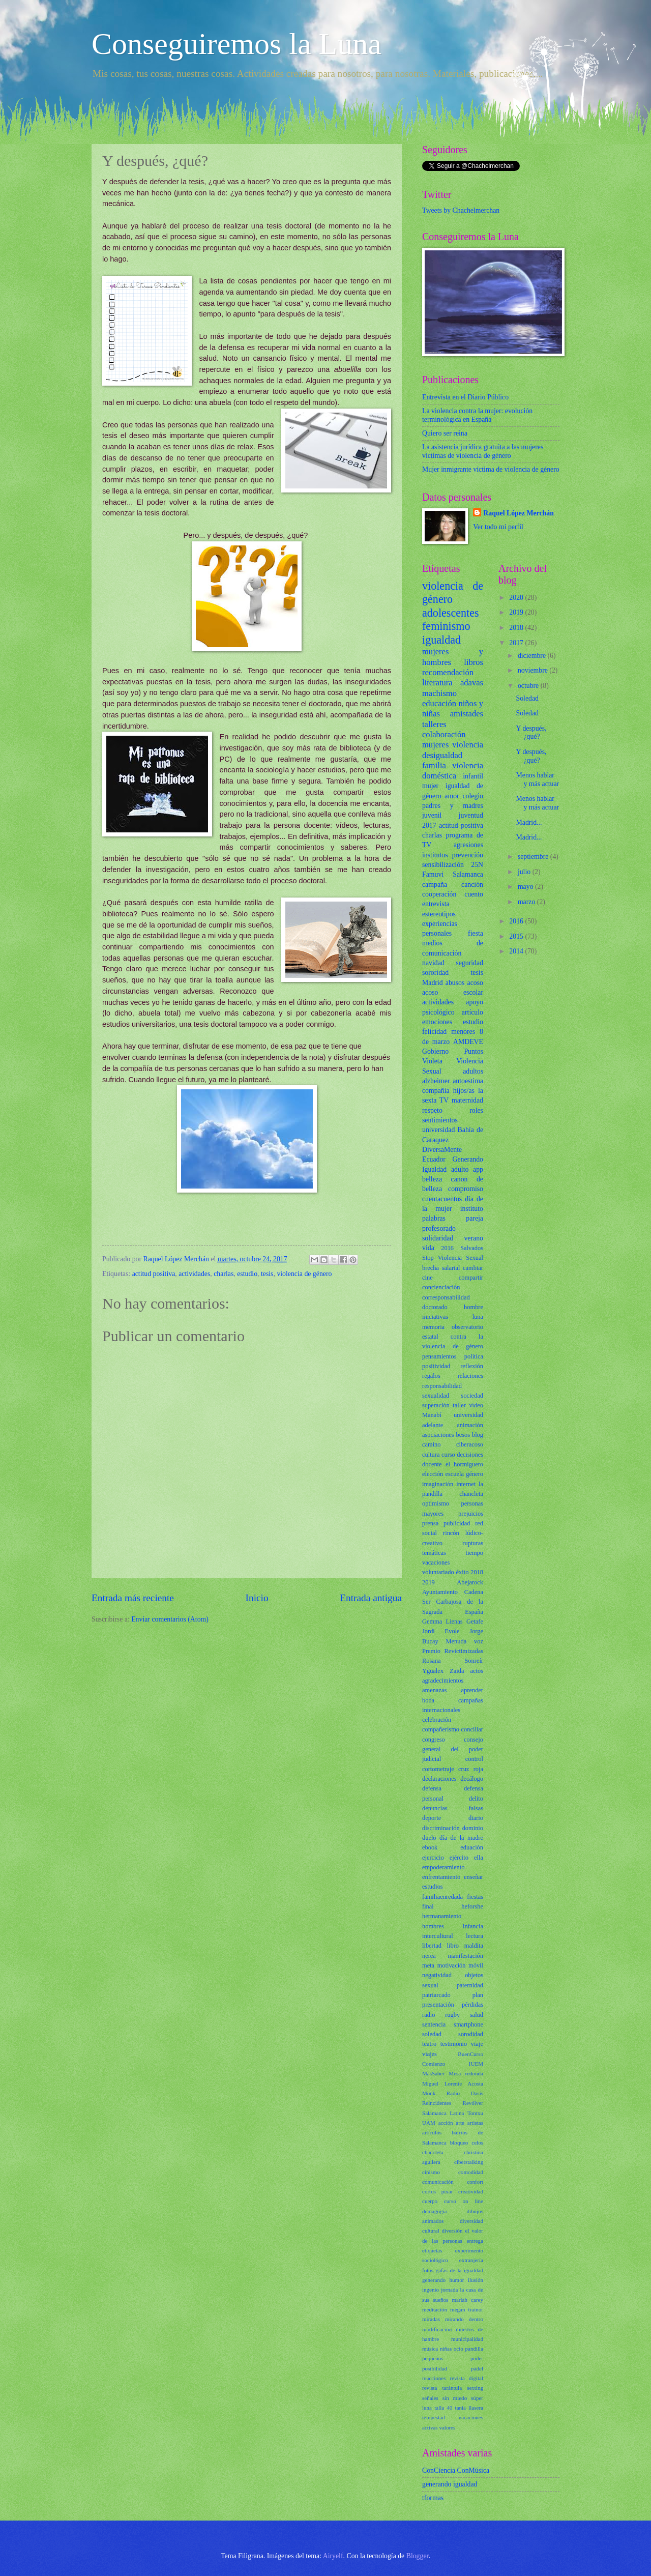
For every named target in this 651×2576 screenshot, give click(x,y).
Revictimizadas (464, 1651)
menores (463, 1031)
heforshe (472, 1906)
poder (476, 2358)
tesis (267, 1274)
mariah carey (467, 2300)
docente (432, 1464)
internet (466, 1484)
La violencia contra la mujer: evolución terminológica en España (477, 415)
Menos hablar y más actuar (537, 779)
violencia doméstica (452, 770)
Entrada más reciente (133, 1598)
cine (427, 1277)
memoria (433, 1326)
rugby (452, 2014)
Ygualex (432, 1670)
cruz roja (470, 1769)
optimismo (435, 1503)
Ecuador (434, 1159)
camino (431, 1444)
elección (432, 1474)
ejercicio (433, 1857)
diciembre (533, 655)
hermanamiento (441, 1916)
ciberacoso (469, 1444)
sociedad (472, 1395)
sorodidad (470, 2034)
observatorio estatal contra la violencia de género (452, 1336)
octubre (529, 685)
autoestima (468, 1081)
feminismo (446, 626)
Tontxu (475, 2113)
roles (476, 1110)
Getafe (474, 1621)
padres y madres (452, 805)
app (478, 1169)
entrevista (436, 904)
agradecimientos (442, 1680)
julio (525, 872)
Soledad (527, 698)
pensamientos (439, 1356)
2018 (476, 1572)
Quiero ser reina (444, 433)
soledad (431, 2034)
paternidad (470, 1985)
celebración (436, 1719)
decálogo (471, 1778)
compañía (436, 1090)
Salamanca (468, 874)
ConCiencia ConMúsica (455, 2470)
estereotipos (439, 914)
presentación (438, 2004)
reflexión (471, 1366)
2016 (447, 1248)
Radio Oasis (465, 2093)
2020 (517, 597)
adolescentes (450, 612)
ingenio (430, 2289)
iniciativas (435, 1316)
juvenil (431, 815)
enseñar (473, 1876)
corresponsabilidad (446, 1297)
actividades (194, 1274)
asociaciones (438, 1434)
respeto (432, 1110)
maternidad (467, 1100)
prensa (430, 1523)
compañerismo (440, 1729)
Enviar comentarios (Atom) (170, 1619)
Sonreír (473, 1660)
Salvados (471, 1248)
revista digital (466, 2378)
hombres (433, 1926)
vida (428, 1248)
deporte (431, 1817)
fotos (427, 2270)
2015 (517, 936)
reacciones (434, 2378)
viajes (429, 2054)
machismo (439, 693)
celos (477, 2142)
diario (475, 1817)
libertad (431, 1945)
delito (476, 1798)
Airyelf (333, 2556)
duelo (429, 1837)
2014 (517, 951)
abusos (455, 983)
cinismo (431, 2172)
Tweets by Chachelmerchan (460, 210)
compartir (471, 1277)
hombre (473, 1307)
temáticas (434, 1552)
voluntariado (438, 1572)
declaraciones (439, 1778)
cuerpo (429, 2201)
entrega (475, 2241)
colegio (472, 796)
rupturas (472, 1543)
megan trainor (466, 2309)
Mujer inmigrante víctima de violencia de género (490, 469)
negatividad (437, 1975)
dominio (472, 1828)
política (473, 1356)
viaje (477, 2043)
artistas (475, 2123)
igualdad (441, 639)
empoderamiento (443, 1867)
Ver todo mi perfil (498, 527)
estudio (247, 1274)
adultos (473, 1071)
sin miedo (454, 2398)
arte (460, 2123)
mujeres (435, 744)
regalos (431, 1375)
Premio (431, 1651)
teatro (429, 2043)
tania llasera (469, 2408)
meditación (434, 2309)
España (474, 1611)
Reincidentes (436, 2103)
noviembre (533, 670)
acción (445, 2123)
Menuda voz (464, 1641)
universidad (438, 1130)
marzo (527, 902)
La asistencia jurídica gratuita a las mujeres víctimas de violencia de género (482, 451)
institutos (435, 855)
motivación (451, 1965)
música (430, 2349)
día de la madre (461, 1837)
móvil (475, 1965)
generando (434, 2280)
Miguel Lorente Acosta (452, 2083)
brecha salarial (441, 1267)
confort (475, 2182)
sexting (475, 2388)
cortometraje (438, 1769)
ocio (458, 2349)
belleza (432, 1179)
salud (476, 2014)
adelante (432, 1425)
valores (447, 2427)
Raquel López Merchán (518, 513)
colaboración (443, 734)
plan (477, 1995)
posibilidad (434, 2368)
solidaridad (437, 1238)
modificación (437, 2329)
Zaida (457, 1670)
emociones (437, 1022)
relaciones (470, 1375)
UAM (428, 2123)
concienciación (441, 1287)
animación (470, 1425)
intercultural (437, 1936)
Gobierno (435, 1051)
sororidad (435, 972)
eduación (471, 1847)
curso (448, 1454)
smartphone (468, 2024)
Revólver (473, 2103)
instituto (471, 1208)
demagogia (434, 2211)
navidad (433, 963)
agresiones (468, 845)
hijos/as (464, 1090)
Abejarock (470, 1582)
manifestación (465, 1955)
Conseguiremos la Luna (236, 44)
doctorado (435, 1307)
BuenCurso (470, 2054)
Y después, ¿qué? (531, 733)
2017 (429, 825)
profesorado (439, 1228)
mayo (526, 886)
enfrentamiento (441, 1876)
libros (473, 662)
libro (453, 1945)
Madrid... (529, 822)
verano (473, 1238)
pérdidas (472, 2004)
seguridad (469, 963)
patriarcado (436, 1995)
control (474, 1758)
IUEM (476, 2064)
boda (428, 1700)
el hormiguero (464, 1464)
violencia (467, 744)
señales (430, 2398)
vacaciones (436, 1562)
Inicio (257, 1598)
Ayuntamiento (440, 1592)
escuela (455, 1474)
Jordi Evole (441, 1631)
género (474, 1474)
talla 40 (443, 2408)
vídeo (476, 1405)
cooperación (439, 894)
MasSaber (433, 2073)
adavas (471, 682)
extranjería (471, 2260)
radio (428, 2014)
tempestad (433, 2417)
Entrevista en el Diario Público (465, 397)
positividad (436, 1366)
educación (439, 703)
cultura (430, 1454)
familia (434, 765)
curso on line (463, 2201)
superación (436, 1405)
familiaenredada (442, 1896)
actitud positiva (153, 1274)
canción (472, 884)
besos (463, 1434)
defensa (431, 1788)
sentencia (434, 2024)
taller (459, 1405)
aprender (472, 1690)
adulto (460, 1169)
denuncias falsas (452, 1808)
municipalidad (467, 2339)
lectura (474, 1936)
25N (477, 865)
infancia (473, 1926)
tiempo (474, 1552)
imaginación (437, 1484)
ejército (459, 1857)
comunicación (438, 2182)
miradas (431, 2319)
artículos (431, 2132)
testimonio (453, 2043)
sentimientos (440, 1120)
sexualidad (435, 1395)
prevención (467, 855)
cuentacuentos (442, 1199)
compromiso (465, 1189)
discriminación (441, 1828)
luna (477, 1316)
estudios (432, 1886)
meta (428, 1965)
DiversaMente (442, 1149)
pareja (474, 1218)
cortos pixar (437, 2191)
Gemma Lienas (442, 1621)
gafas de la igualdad (459, 2270)
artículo (472, 1012)
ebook (429, 1847)
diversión (452, 2230)
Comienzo (433, 2064)
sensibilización (443, 865)
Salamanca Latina (443, 2113)
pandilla (474, 2349)
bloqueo (459, 2142)
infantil (473, 776)
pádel (477, 2368)
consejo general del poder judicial (452, 1749)
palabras (434, 1218)
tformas (432, 2498)
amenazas (434, 1690)
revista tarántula (442, 2388)
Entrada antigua (371, 1598)
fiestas (475, 1896)
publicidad (456, 1523)
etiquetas (432, 2250)
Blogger (417, 2556)
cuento (473, 894)
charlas (223, 1274)
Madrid (432, 983)
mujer (430, 786)
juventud (471, 815)
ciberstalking (468, 2162)
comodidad (470, 2172)
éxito (462, 1572)
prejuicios (470, 1513)
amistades (466, 713)
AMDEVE (468, 1042)
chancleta (432, 2152)
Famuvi (432, 874)
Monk (428, 2093)
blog (477, 1434)
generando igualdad (449, 2484)
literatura (437, 682)
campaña (434, 884)
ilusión (475, 2280)
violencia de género (304, 1274)
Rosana (431, 1660)
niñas (446, 2349)
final (428, 1906)
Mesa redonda (466, 2073)
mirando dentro (464, 2319)
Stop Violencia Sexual (452, 1257)
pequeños (432, 2358)
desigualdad (442, 755)
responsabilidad (442, 1386)
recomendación (448, 672)
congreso (433, 1739)
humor (457, 2280)
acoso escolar (452, 992)
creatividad (470, 2191)
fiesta (475, 933)
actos (477, 1670)
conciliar (472, 1729)
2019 (428, 1582)
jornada (449, 2289)
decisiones (470, 1454)
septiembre (534, 856)
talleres (434, 724)
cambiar (473, 1267)
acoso (475, 983)
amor (452, 796)
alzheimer (436, 1081)
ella (478, 1857)
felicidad (434, 1031)
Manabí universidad (452, 1415)
